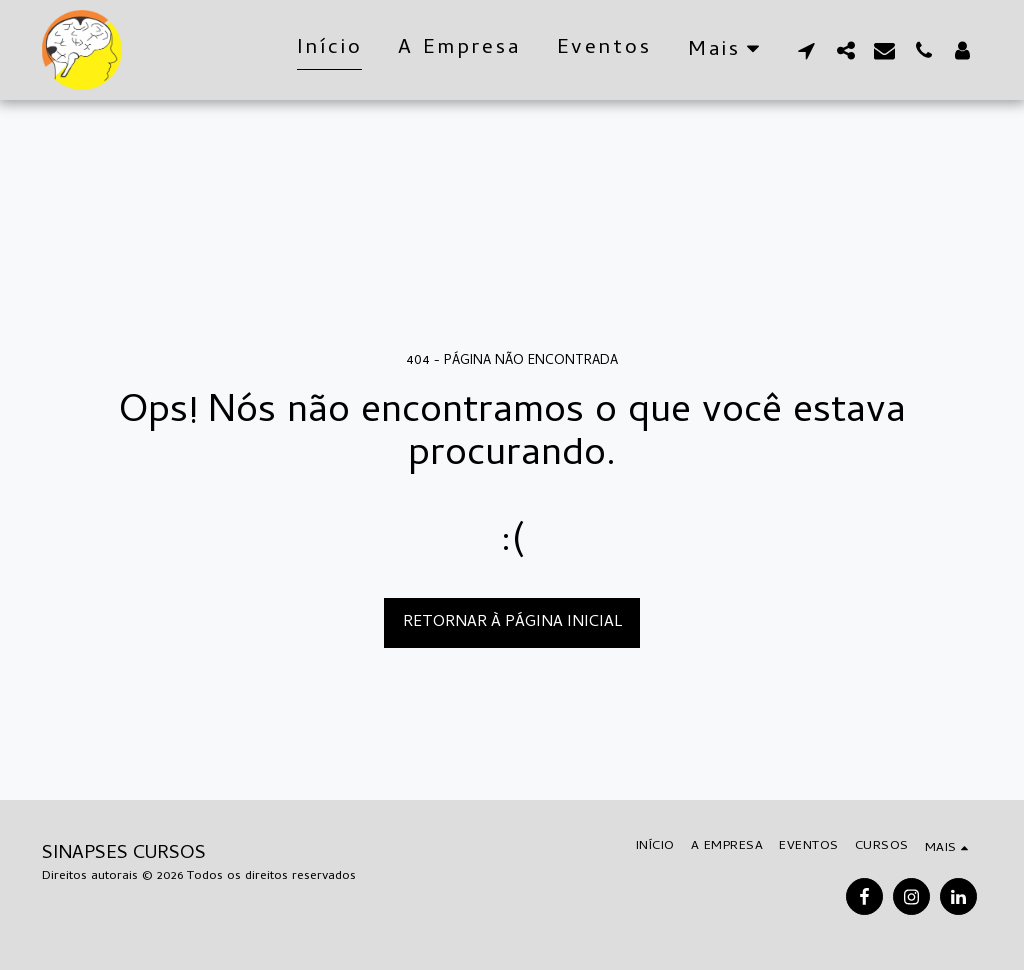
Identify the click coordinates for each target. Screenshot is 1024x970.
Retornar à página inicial (512, 623)
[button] (806, 50)
